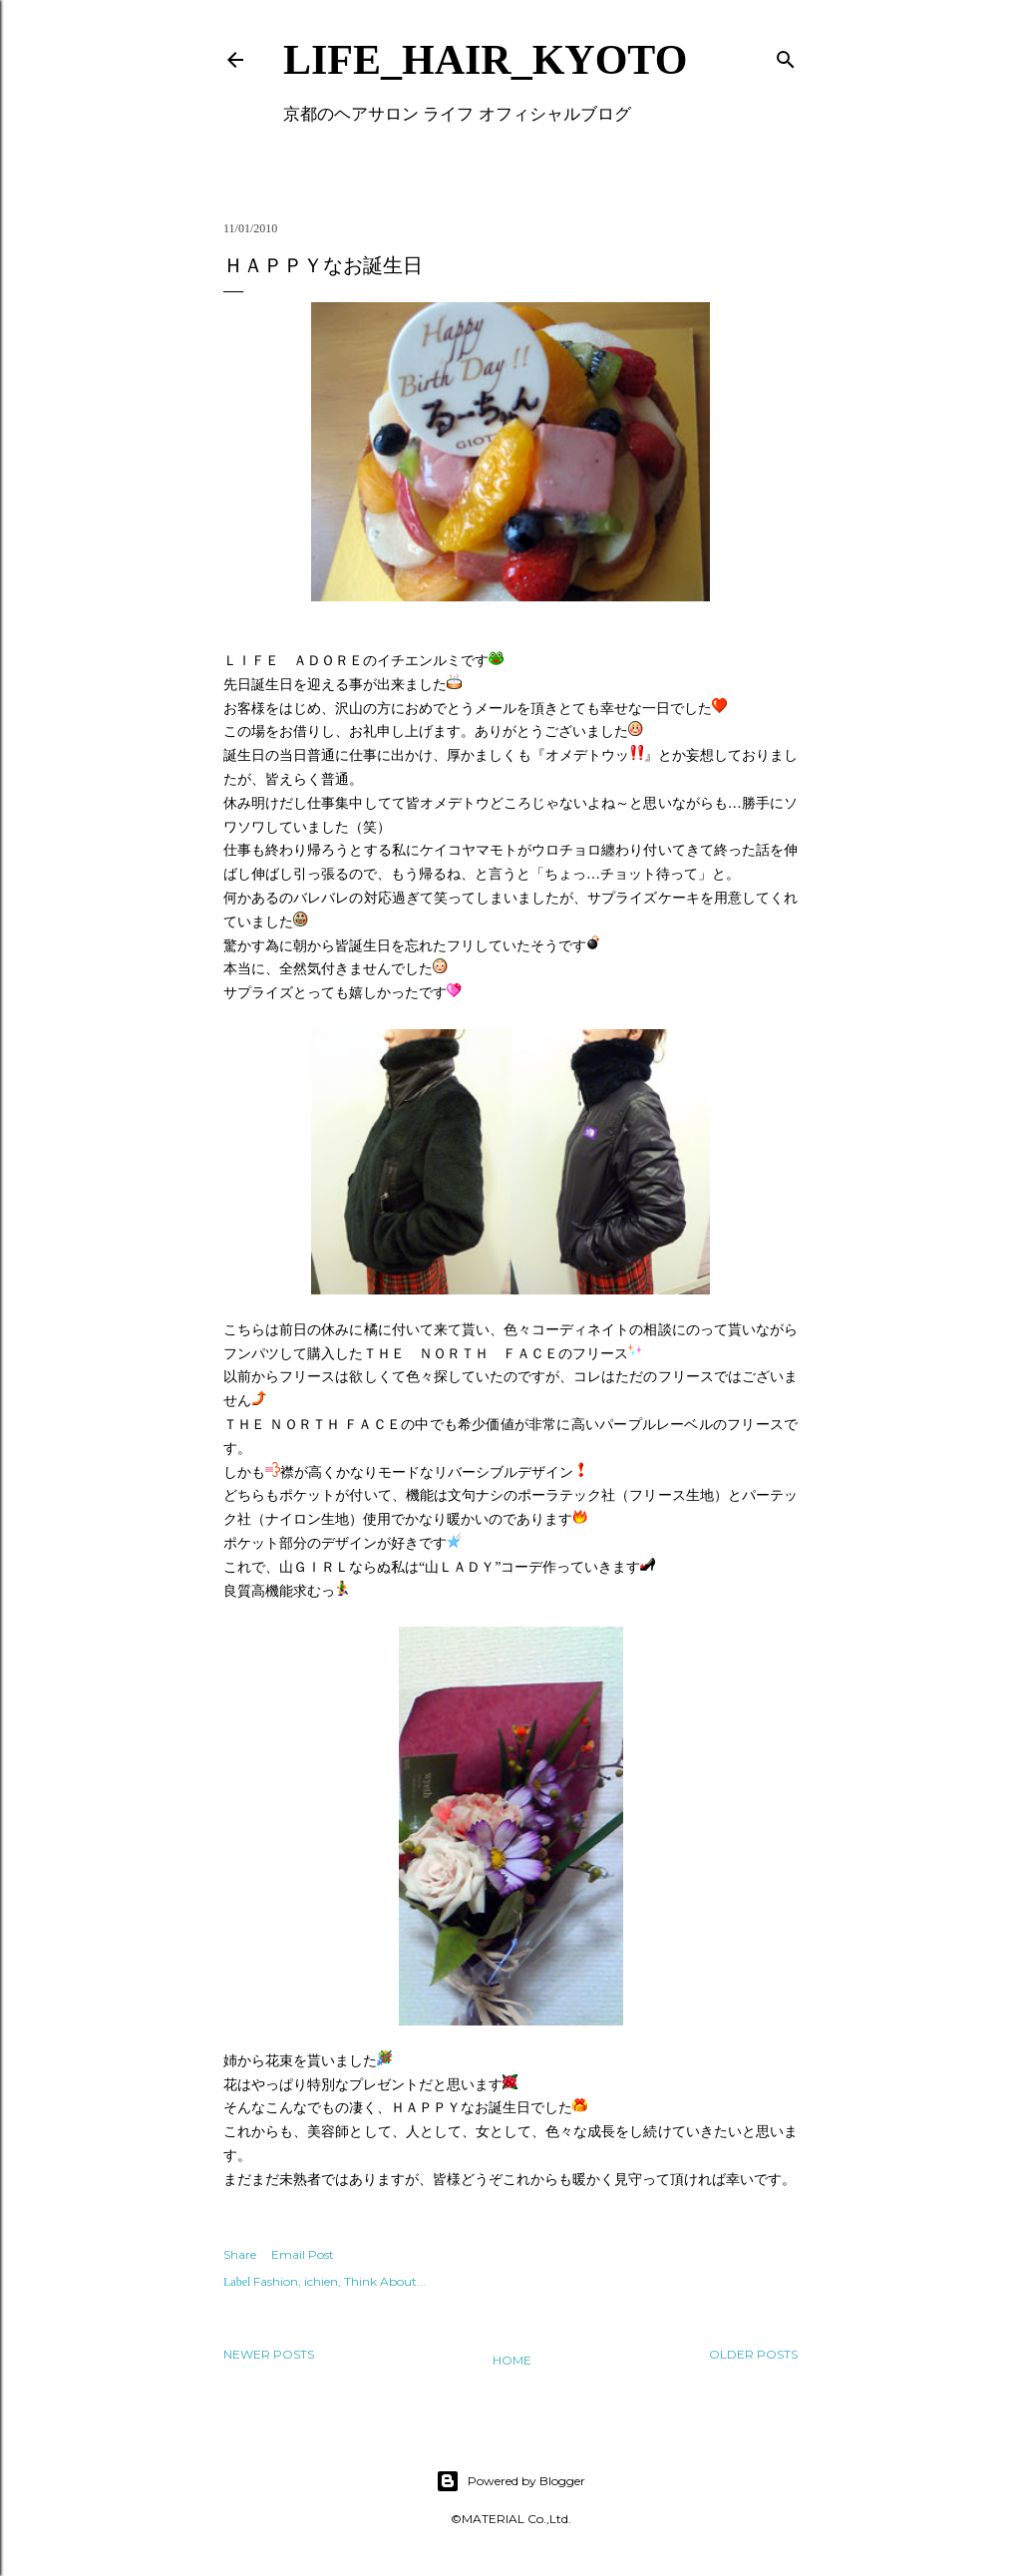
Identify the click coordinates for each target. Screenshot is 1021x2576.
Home (512, 2360)
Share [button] (239, 2254)
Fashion (275, 2281)
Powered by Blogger (510, 2481)
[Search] (786, 55)
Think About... (385, 2281)
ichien (321, 2281)
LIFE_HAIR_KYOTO (485, 60)
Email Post (302, 2254)
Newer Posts (268, 2354)
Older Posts (753, 2354)
